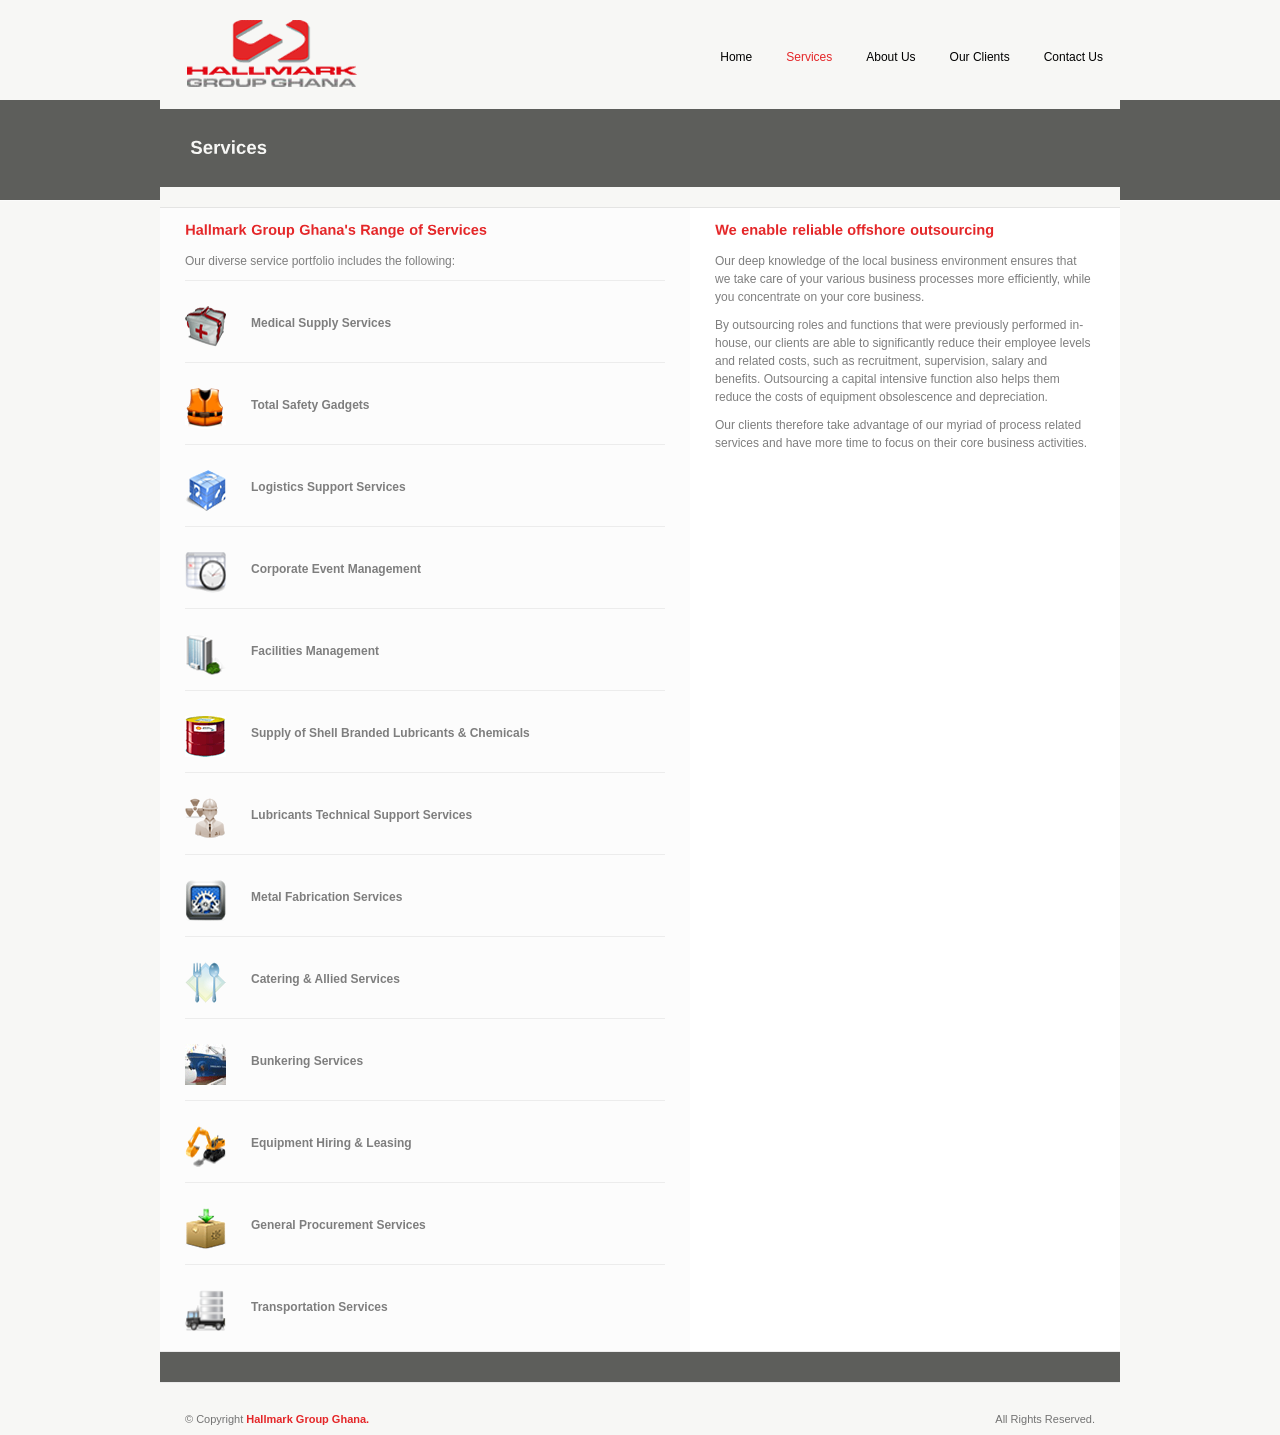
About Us (890, 57)
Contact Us (1073, 57)
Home (736, 57)
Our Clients (980, 57)
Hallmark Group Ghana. (307, 1419)
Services (809, 57)
